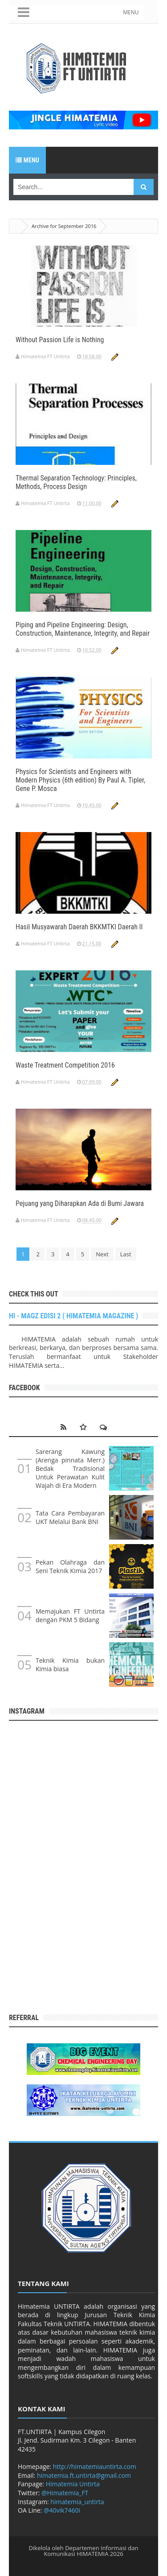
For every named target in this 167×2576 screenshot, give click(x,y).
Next (102, 1254)
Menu (27, 160)
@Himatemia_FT (64, 2493)
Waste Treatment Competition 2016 (65, 1065)
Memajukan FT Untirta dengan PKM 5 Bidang (70, 1615)
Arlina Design (84, 2564)
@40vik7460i (62, 2510)
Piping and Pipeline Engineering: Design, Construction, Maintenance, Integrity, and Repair (83, 629)
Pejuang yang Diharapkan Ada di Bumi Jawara (80, 1203)
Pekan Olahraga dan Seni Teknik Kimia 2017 (70, 1566)
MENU (130, 12)
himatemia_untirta (77, 2501)
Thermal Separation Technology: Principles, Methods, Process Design (76, 482)
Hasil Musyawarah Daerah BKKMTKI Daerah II (79, 927)
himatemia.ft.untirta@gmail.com (84, 2475)
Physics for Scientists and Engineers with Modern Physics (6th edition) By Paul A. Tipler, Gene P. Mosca (80, 780)
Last (125, 1254)
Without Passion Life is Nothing (60, 339)
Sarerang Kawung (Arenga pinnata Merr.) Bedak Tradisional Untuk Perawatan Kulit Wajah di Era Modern (70, 1468)
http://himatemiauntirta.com (94, 2466)
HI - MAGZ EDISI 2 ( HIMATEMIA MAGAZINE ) (73, 1316)
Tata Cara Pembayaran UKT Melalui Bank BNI (70, 1517)
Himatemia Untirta (73, 2484)
